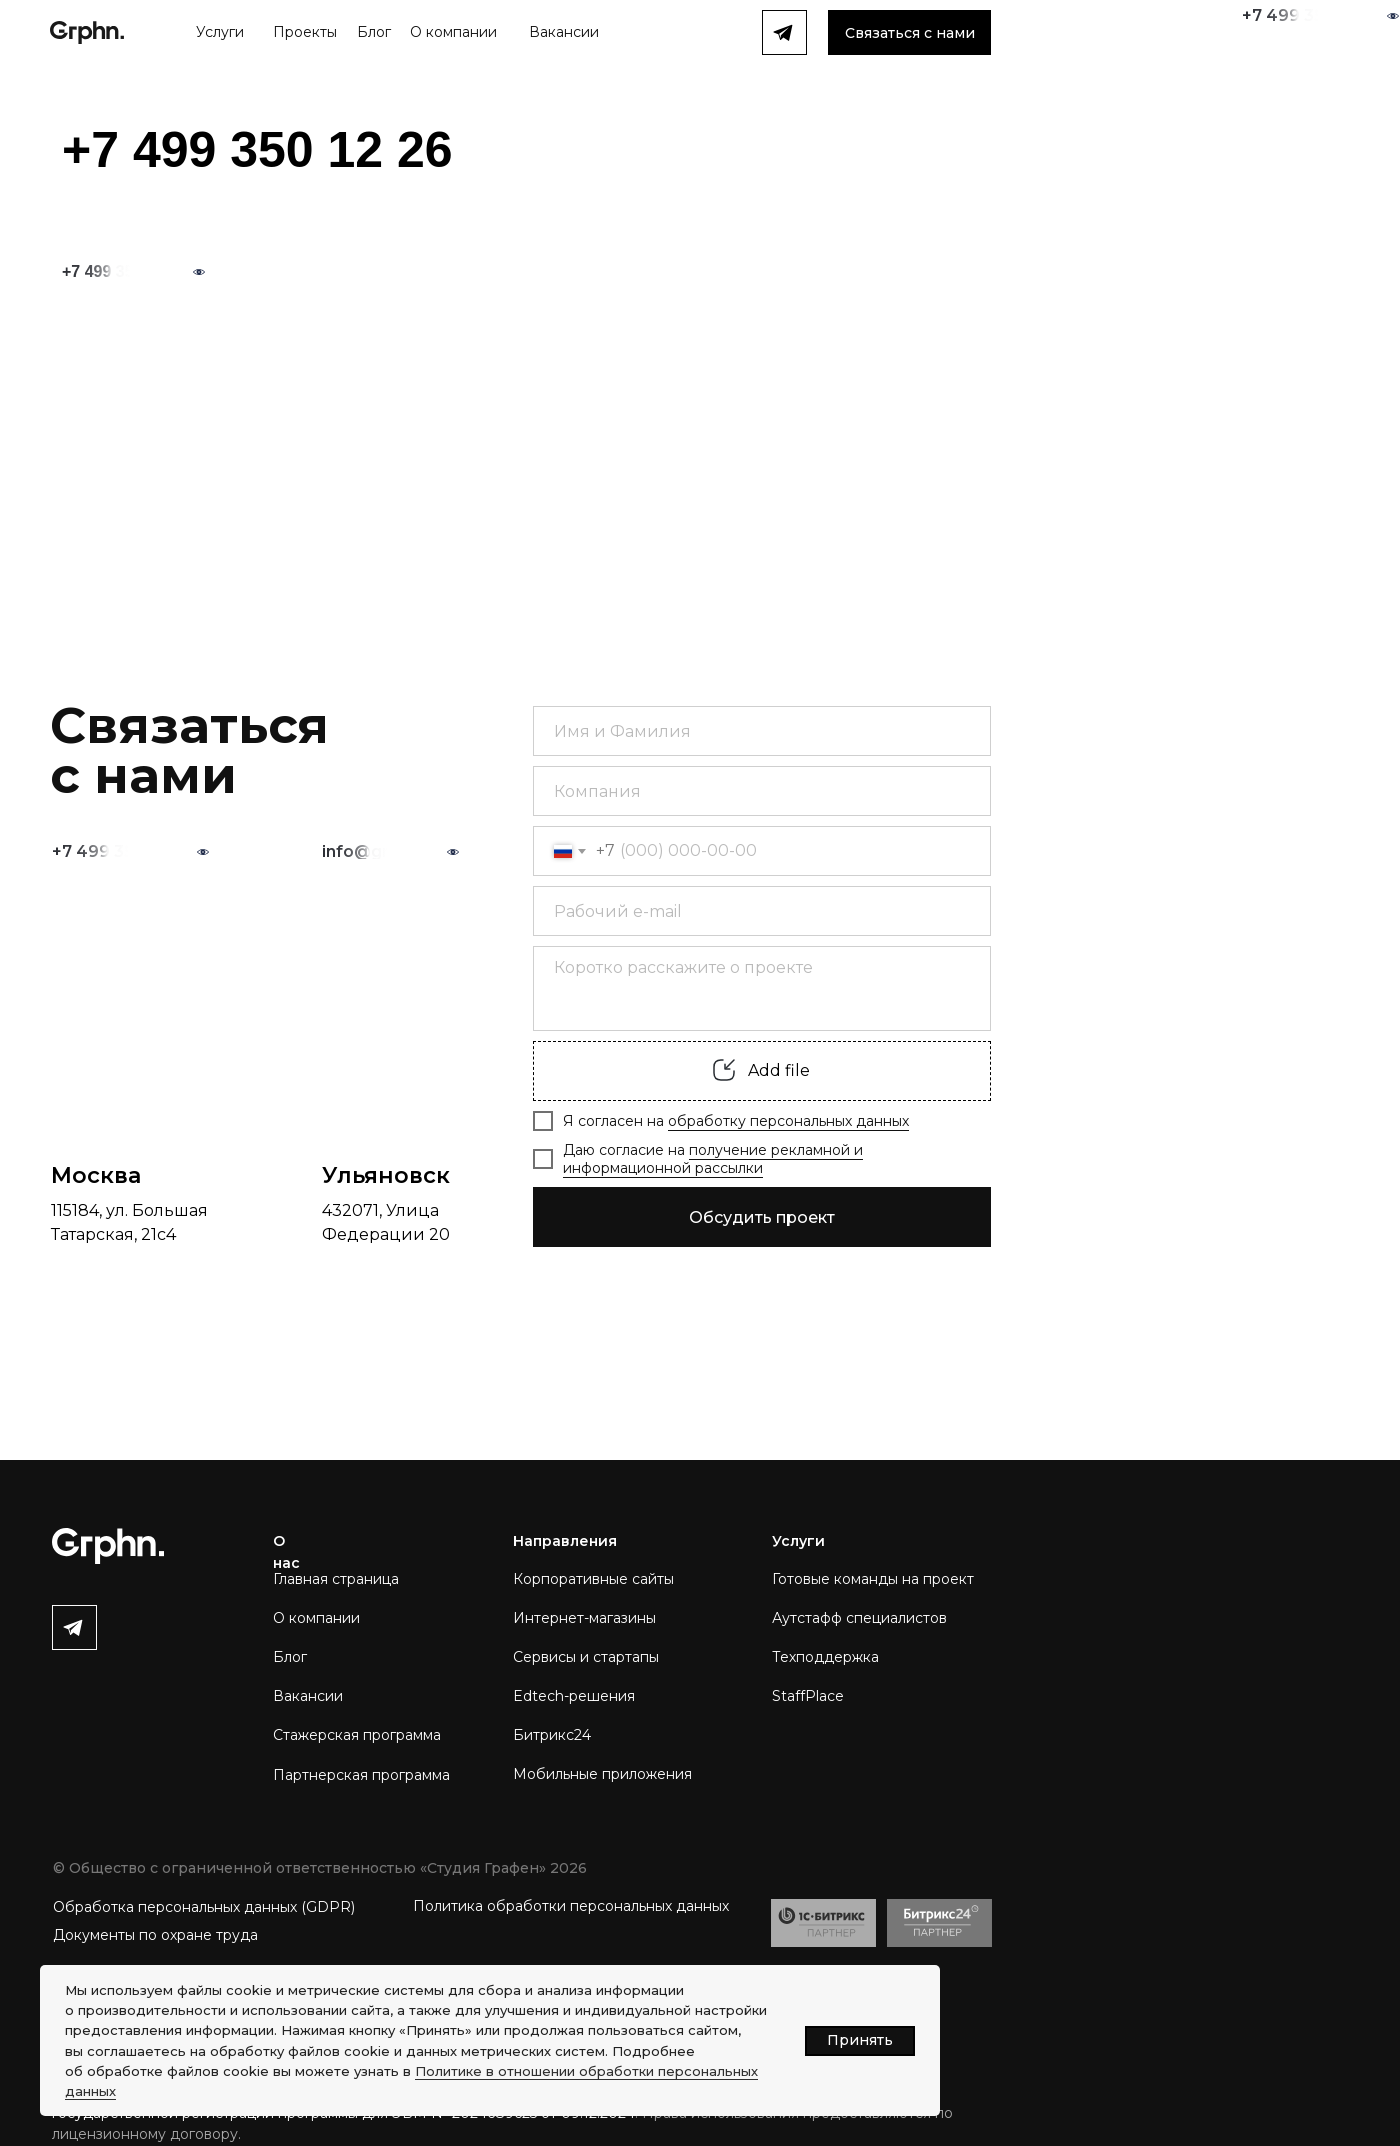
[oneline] (762, 791)
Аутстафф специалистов (859, 1618)
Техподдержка (825, 1657)
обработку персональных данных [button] (788, 1121)
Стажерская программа (357, 1735)
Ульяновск (386, 1175)
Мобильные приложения (602, 1774)
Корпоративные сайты (593, 1579)
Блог (290, 1657)
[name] (762, 731)
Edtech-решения (574, 1696)
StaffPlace (808, 1696)
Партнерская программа (361, 1775)
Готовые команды (837, 1579)
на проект (938, 1579)
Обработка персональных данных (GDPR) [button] (204, 1907)
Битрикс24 (552, 1735)
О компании (316, 1618)
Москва (96, 1175)
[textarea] (762, 988)
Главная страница (336, 1579)
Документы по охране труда (155, 1935)
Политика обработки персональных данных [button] (571, 1906)
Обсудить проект (762, 1217)
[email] (762, 911)
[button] (909, 32)
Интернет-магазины (584, 1618)
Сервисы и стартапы (586, 1657)
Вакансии (308, 1696)
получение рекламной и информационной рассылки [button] (713, 1159)
